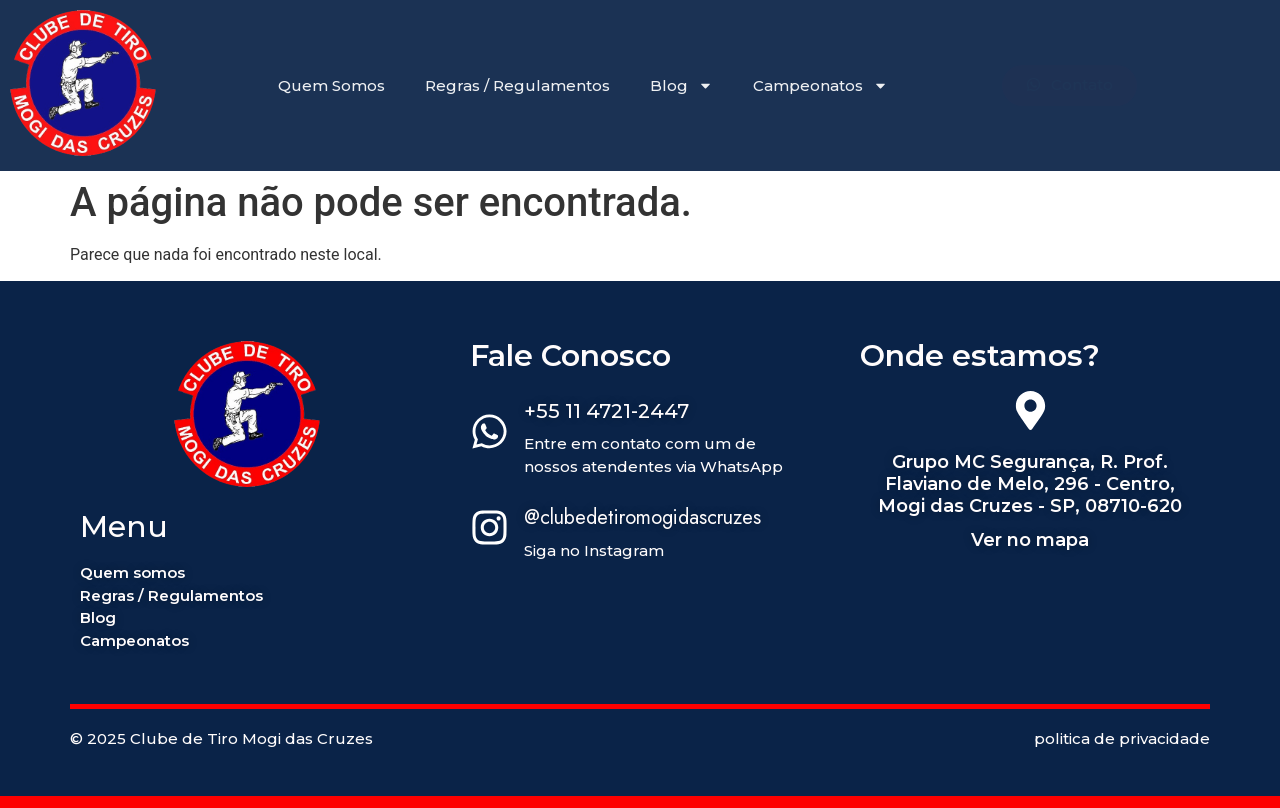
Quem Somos (331, 85)
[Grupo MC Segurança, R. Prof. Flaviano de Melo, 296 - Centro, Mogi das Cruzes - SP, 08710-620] (1030, 414)
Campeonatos (820, 85)
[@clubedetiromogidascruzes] (489, 531)
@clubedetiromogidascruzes (642, 517)
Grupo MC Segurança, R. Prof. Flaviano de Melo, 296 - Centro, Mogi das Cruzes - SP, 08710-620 (1030, 483)
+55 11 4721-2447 (606, 411)
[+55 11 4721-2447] (489, 435)
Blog (681, 85)
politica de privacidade (1122, 738)
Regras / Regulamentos (517, 85)
